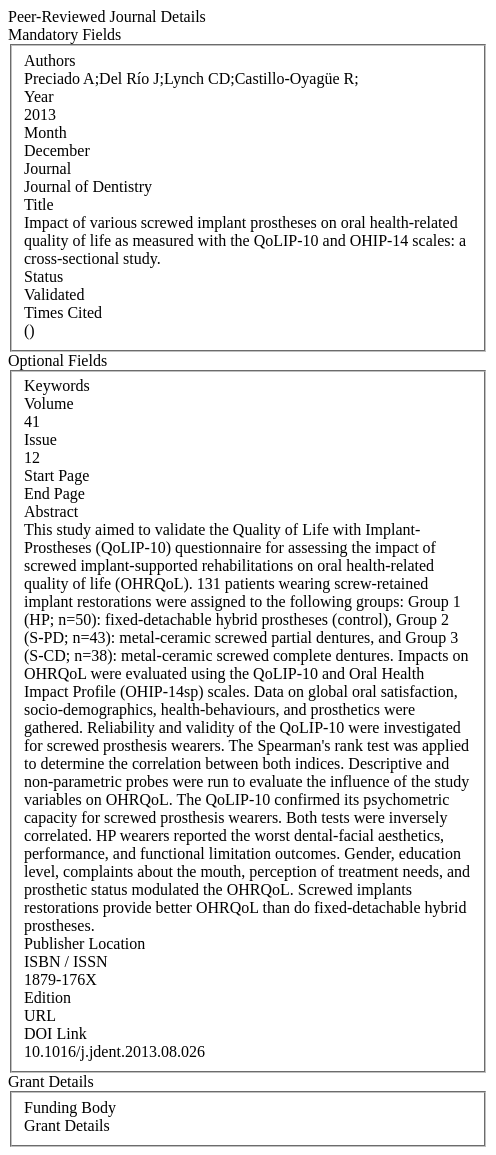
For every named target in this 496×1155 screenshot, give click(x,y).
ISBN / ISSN (66, 961)
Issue (40, 439)
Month (45, 132)
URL (40, 1015)
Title (39, 204)
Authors (50, 60)
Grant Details (67, 1125)
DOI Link (55, 1033)
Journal (47, 168)
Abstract (51, 511)
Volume (48, 403)
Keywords (57, 385)
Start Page (56, 475)
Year (38, 96)
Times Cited (63, 312)
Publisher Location (84, 943)
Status (43, 276)
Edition (47, 997)
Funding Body (70, 1107)
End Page (54, 493)
